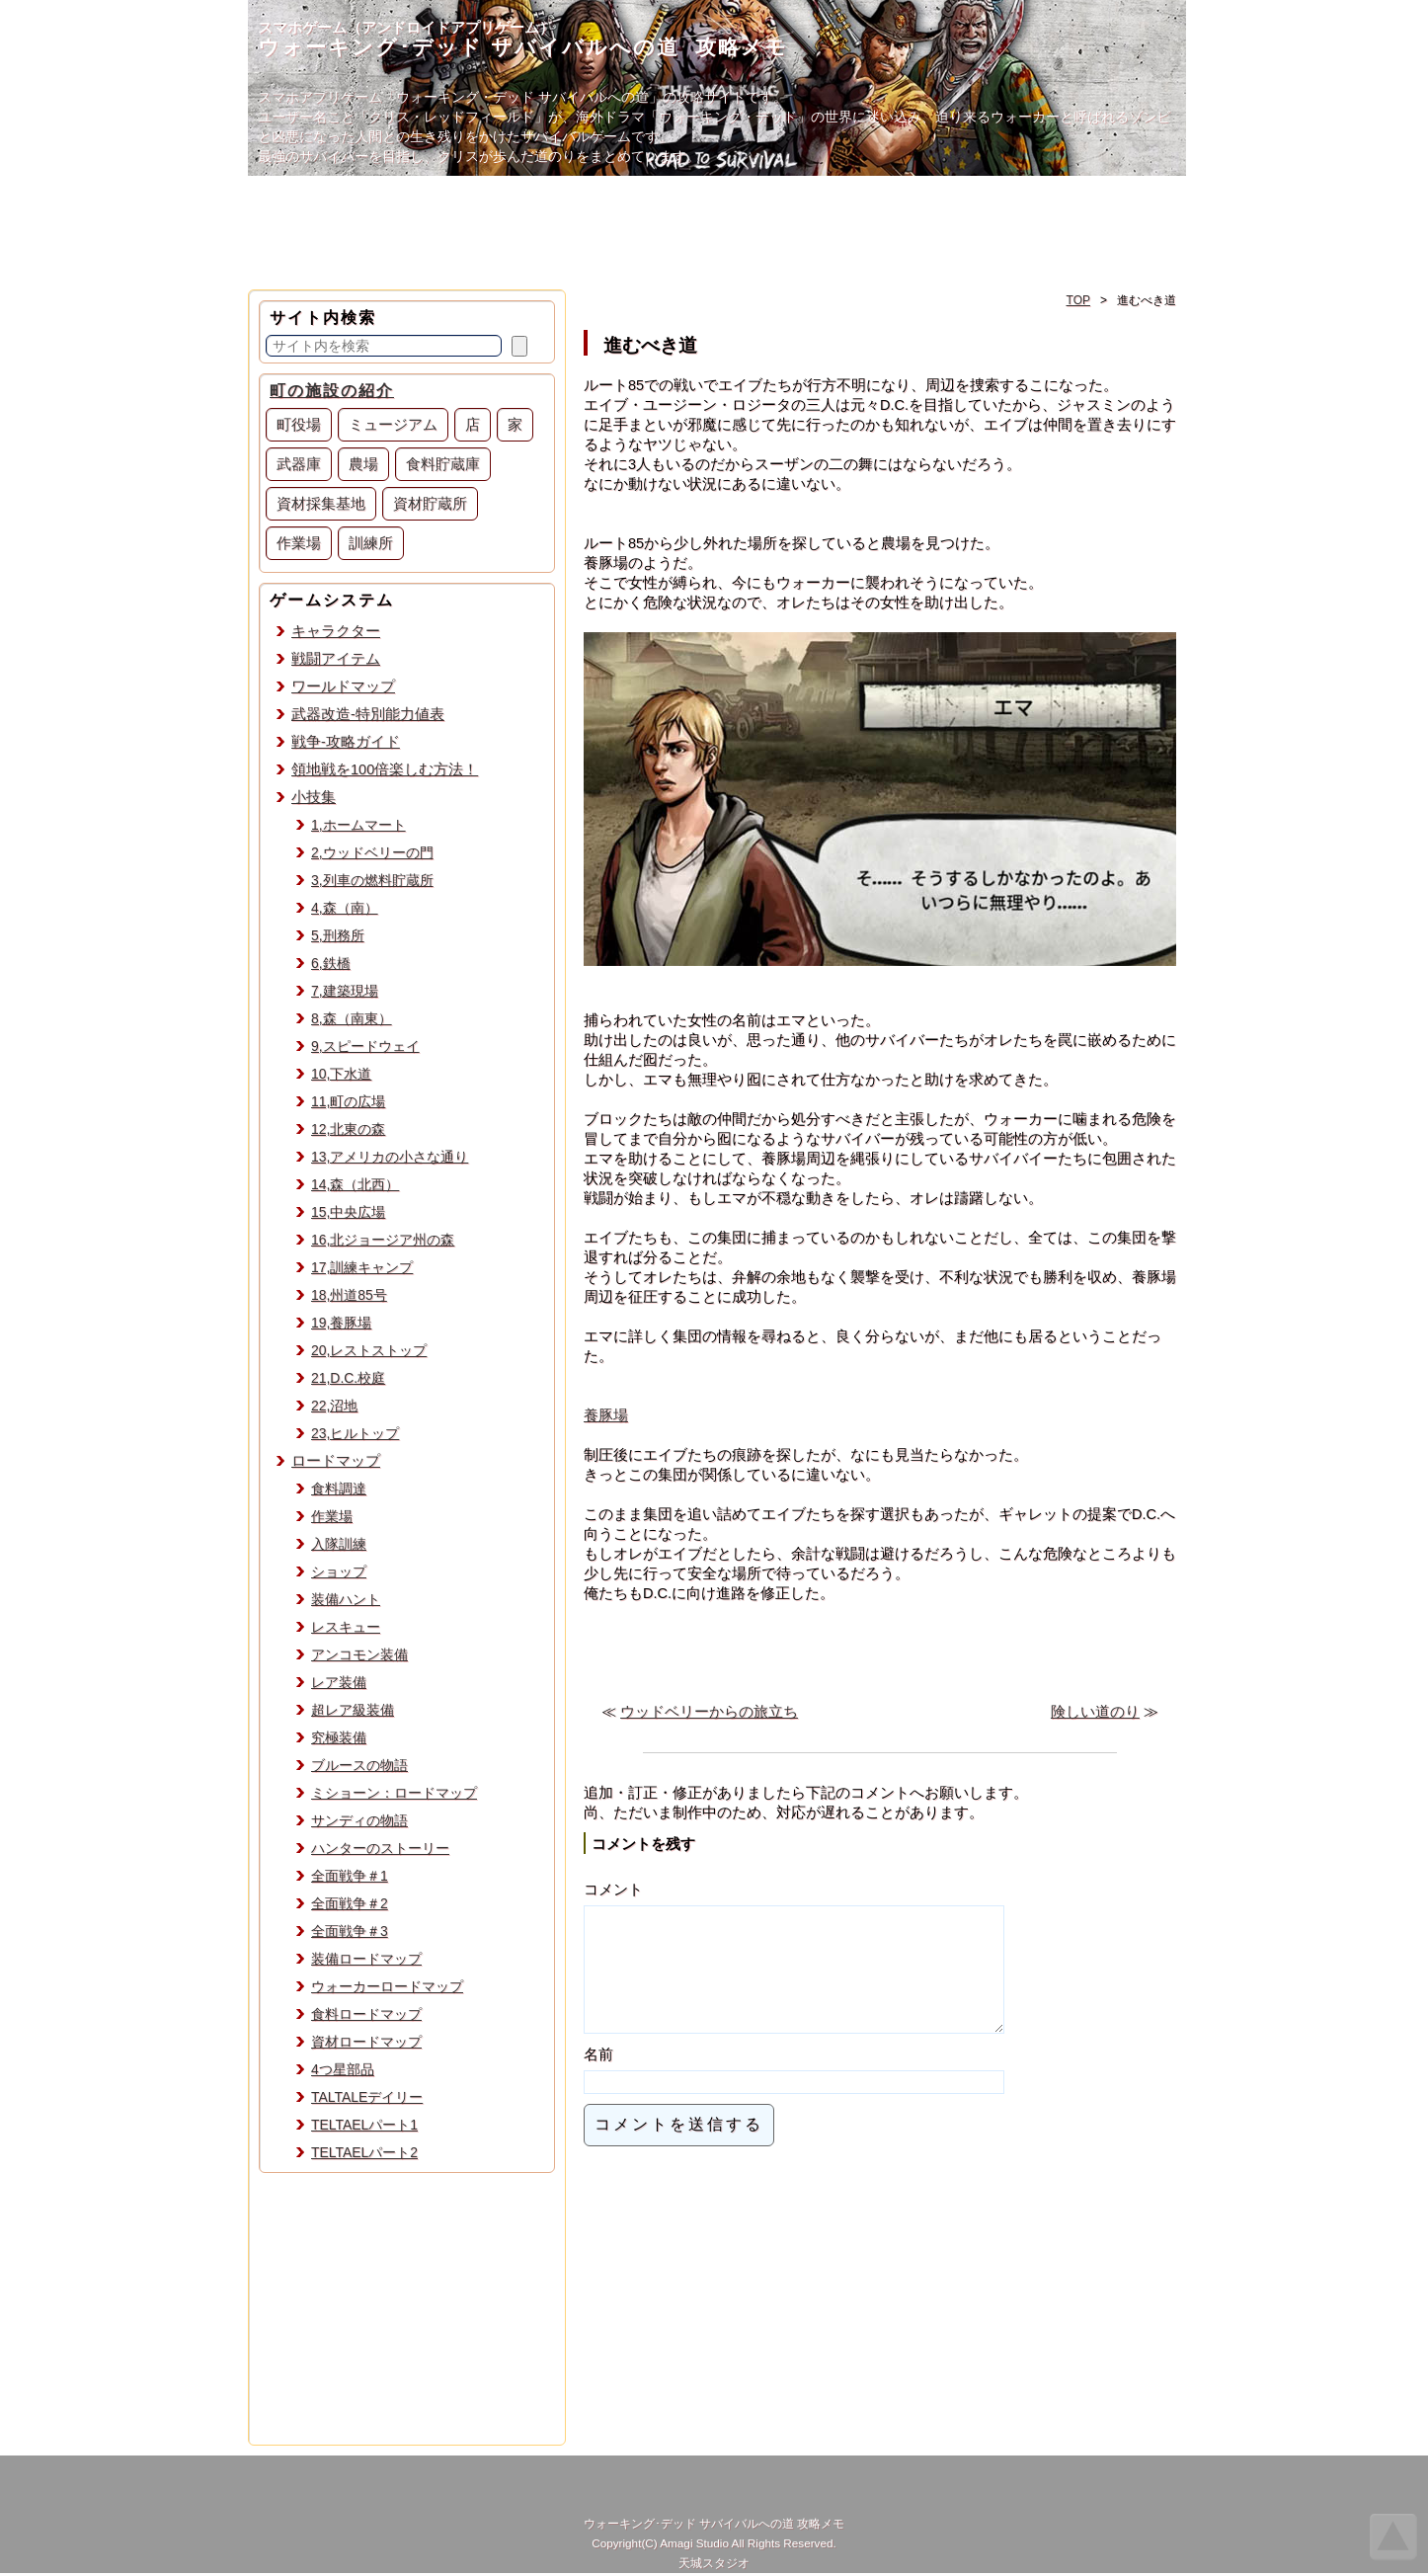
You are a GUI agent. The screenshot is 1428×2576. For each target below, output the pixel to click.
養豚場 (606, 1415)
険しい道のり (1095, 1712)
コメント (613, 1889)
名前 (598, 2078)
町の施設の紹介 (332, 390)
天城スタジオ (714, 2565)
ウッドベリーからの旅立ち (709, 1712)
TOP (1078, 300)
